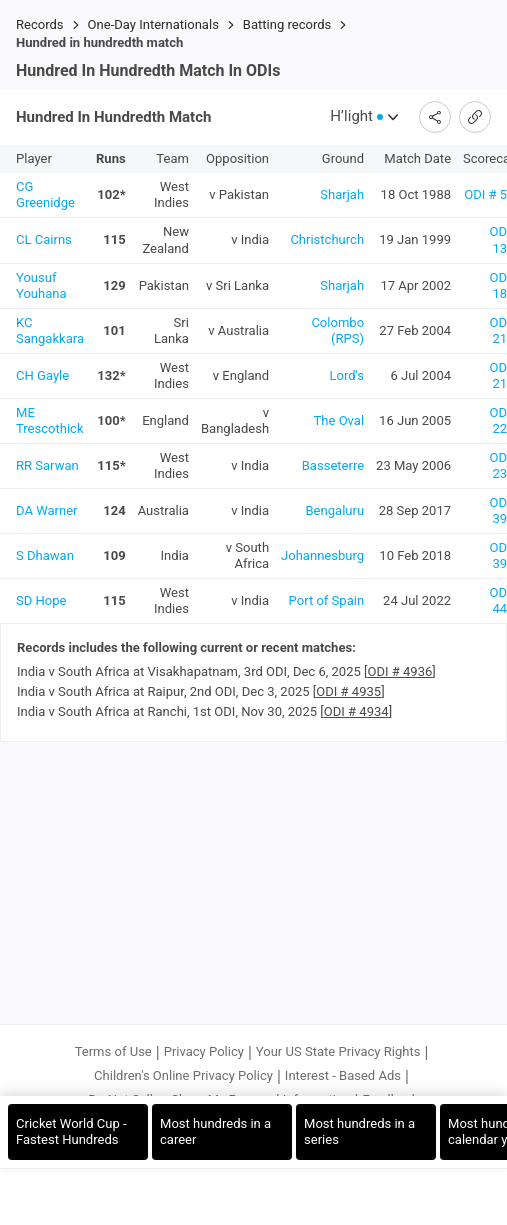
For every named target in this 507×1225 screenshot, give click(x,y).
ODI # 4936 (400, 671)
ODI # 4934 (356, 711)
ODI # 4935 (348, 691)
